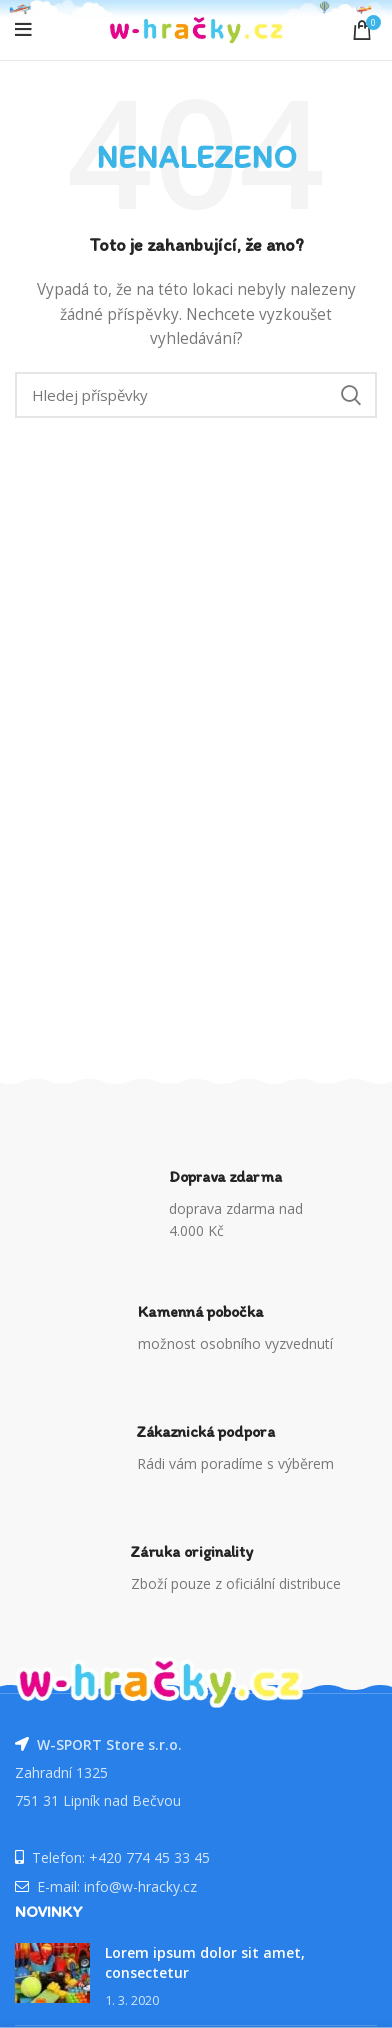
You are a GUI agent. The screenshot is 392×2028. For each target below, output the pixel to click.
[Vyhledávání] (196, 395)
